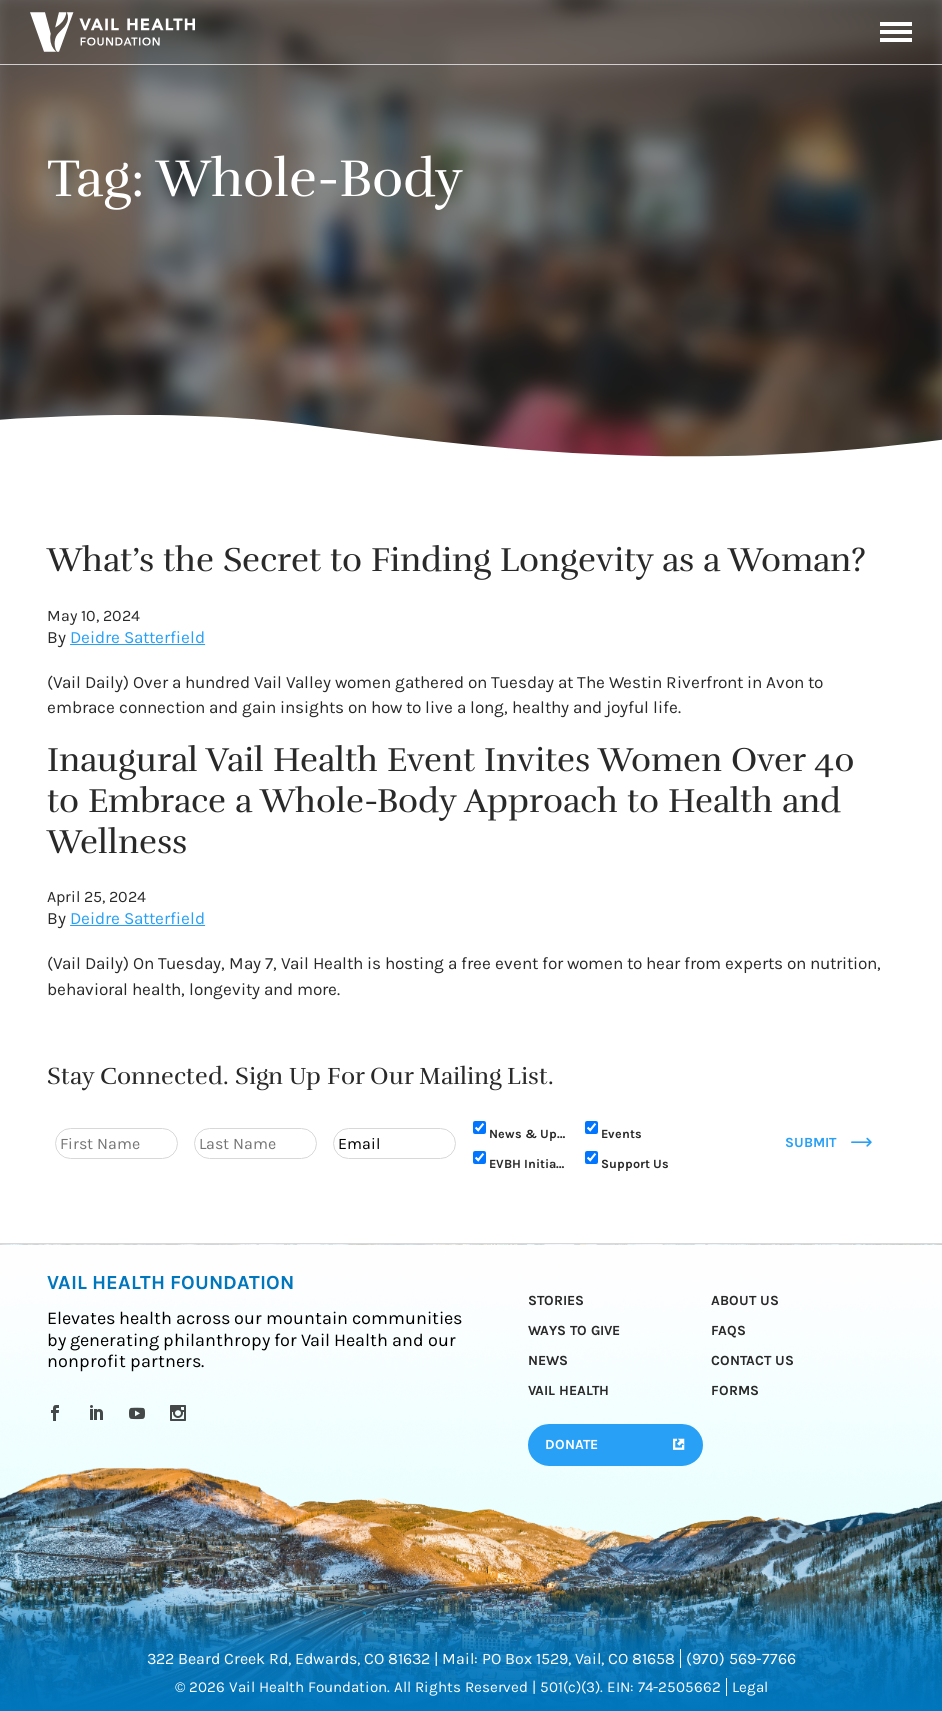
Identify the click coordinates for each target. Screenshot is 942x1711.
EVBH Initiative (528, 1163)
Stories (556, 1300)
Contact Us (752, 1360)
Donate (571, 1444)
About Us (745, 1300)
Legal (750, 1687)
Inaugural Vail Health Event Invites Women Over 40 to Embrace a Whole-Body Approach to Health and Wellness (451, 800)
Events (621, 1133)
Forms (735, 1390)
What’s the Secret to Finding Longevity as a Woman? (456, 560)
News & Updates (528, 1133)
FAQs (728, 1330)
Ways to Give (574, 1330)
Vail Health (568, 1390)
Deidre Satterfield (137, 637)
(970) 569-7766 (741, 1658)
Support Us (635, 1163)
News (548, 1360)
